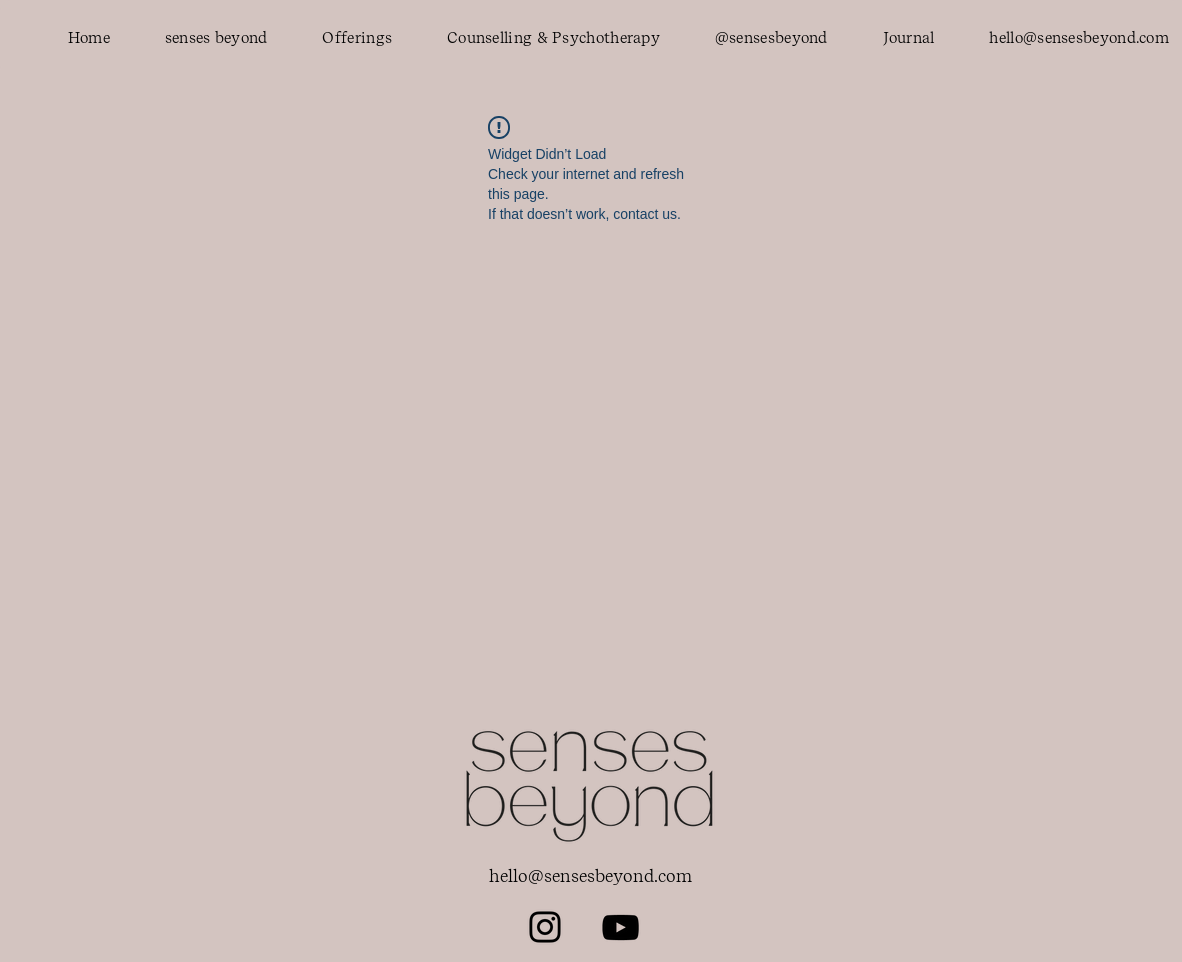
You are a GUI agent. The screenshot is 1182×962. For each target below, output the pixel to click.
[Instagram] (545, 927)
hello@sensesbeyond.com (590, 876)
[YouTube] (620, 927)
